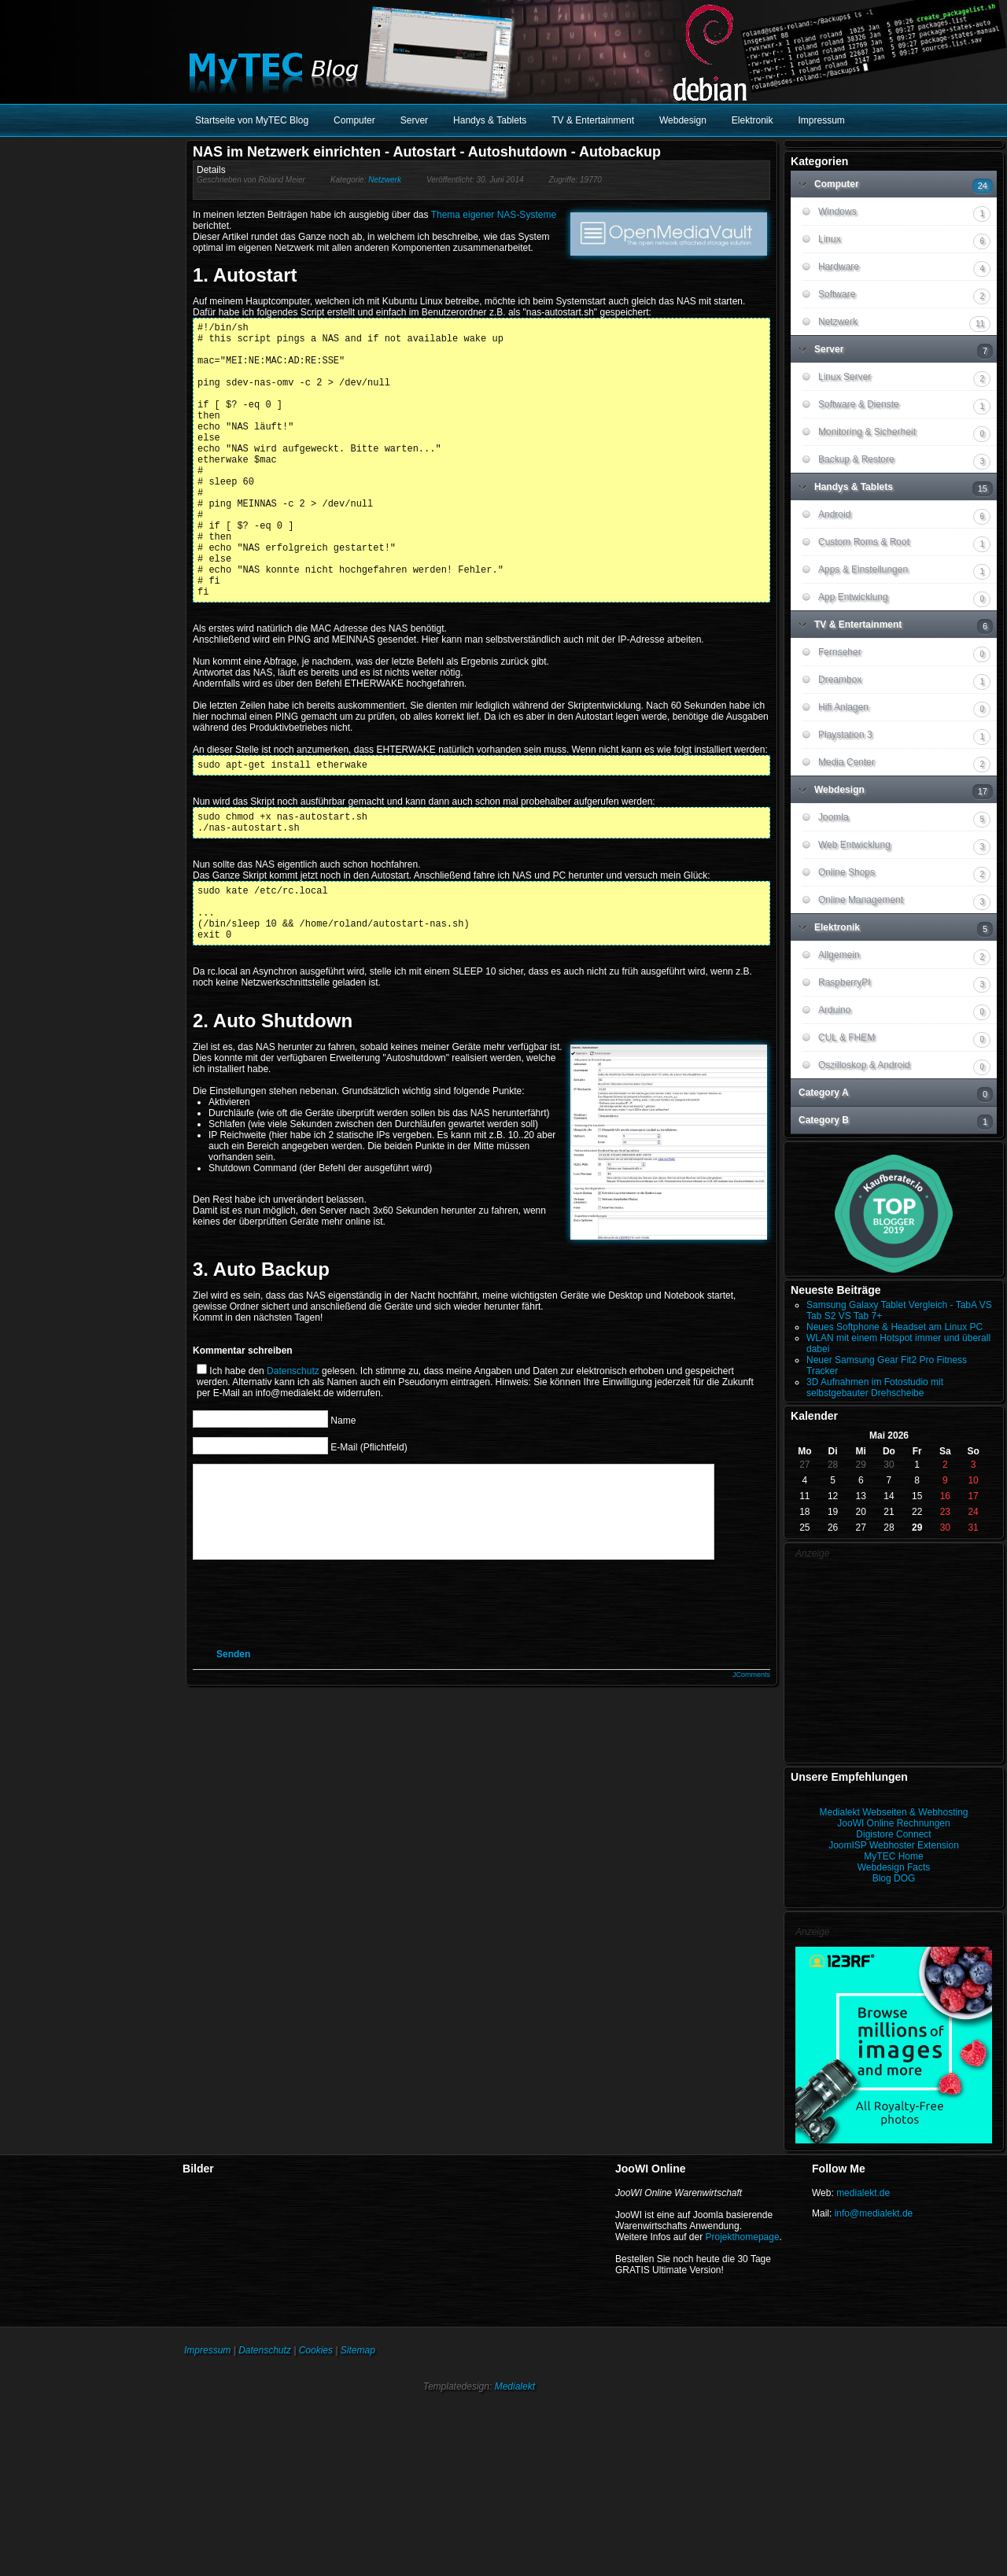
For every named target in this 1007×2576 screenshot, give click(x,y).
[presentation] (332, 1699)
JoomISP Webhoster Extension (893, 1845)
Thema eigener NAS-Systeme (493, 214)
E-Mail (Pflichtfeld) (368, 1524)
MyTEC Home (893, 1856)
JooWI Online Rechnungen (893, 1823)
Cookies (316, 2350)
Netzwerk (384, 179)
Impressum (207, 2350)
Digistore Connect (893, 1834)
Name (343, 1497)
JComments (751, 1771)
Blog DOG (894, 1878)
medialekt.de (863, 2192)
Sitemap (358, 2350)
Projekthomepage (743, 2236)
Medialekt (515, 2386)
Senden (233, 1750)
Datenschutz (293, 1448)
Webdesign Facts (894, 1867)
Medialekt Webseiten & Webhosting (894, 1812)
